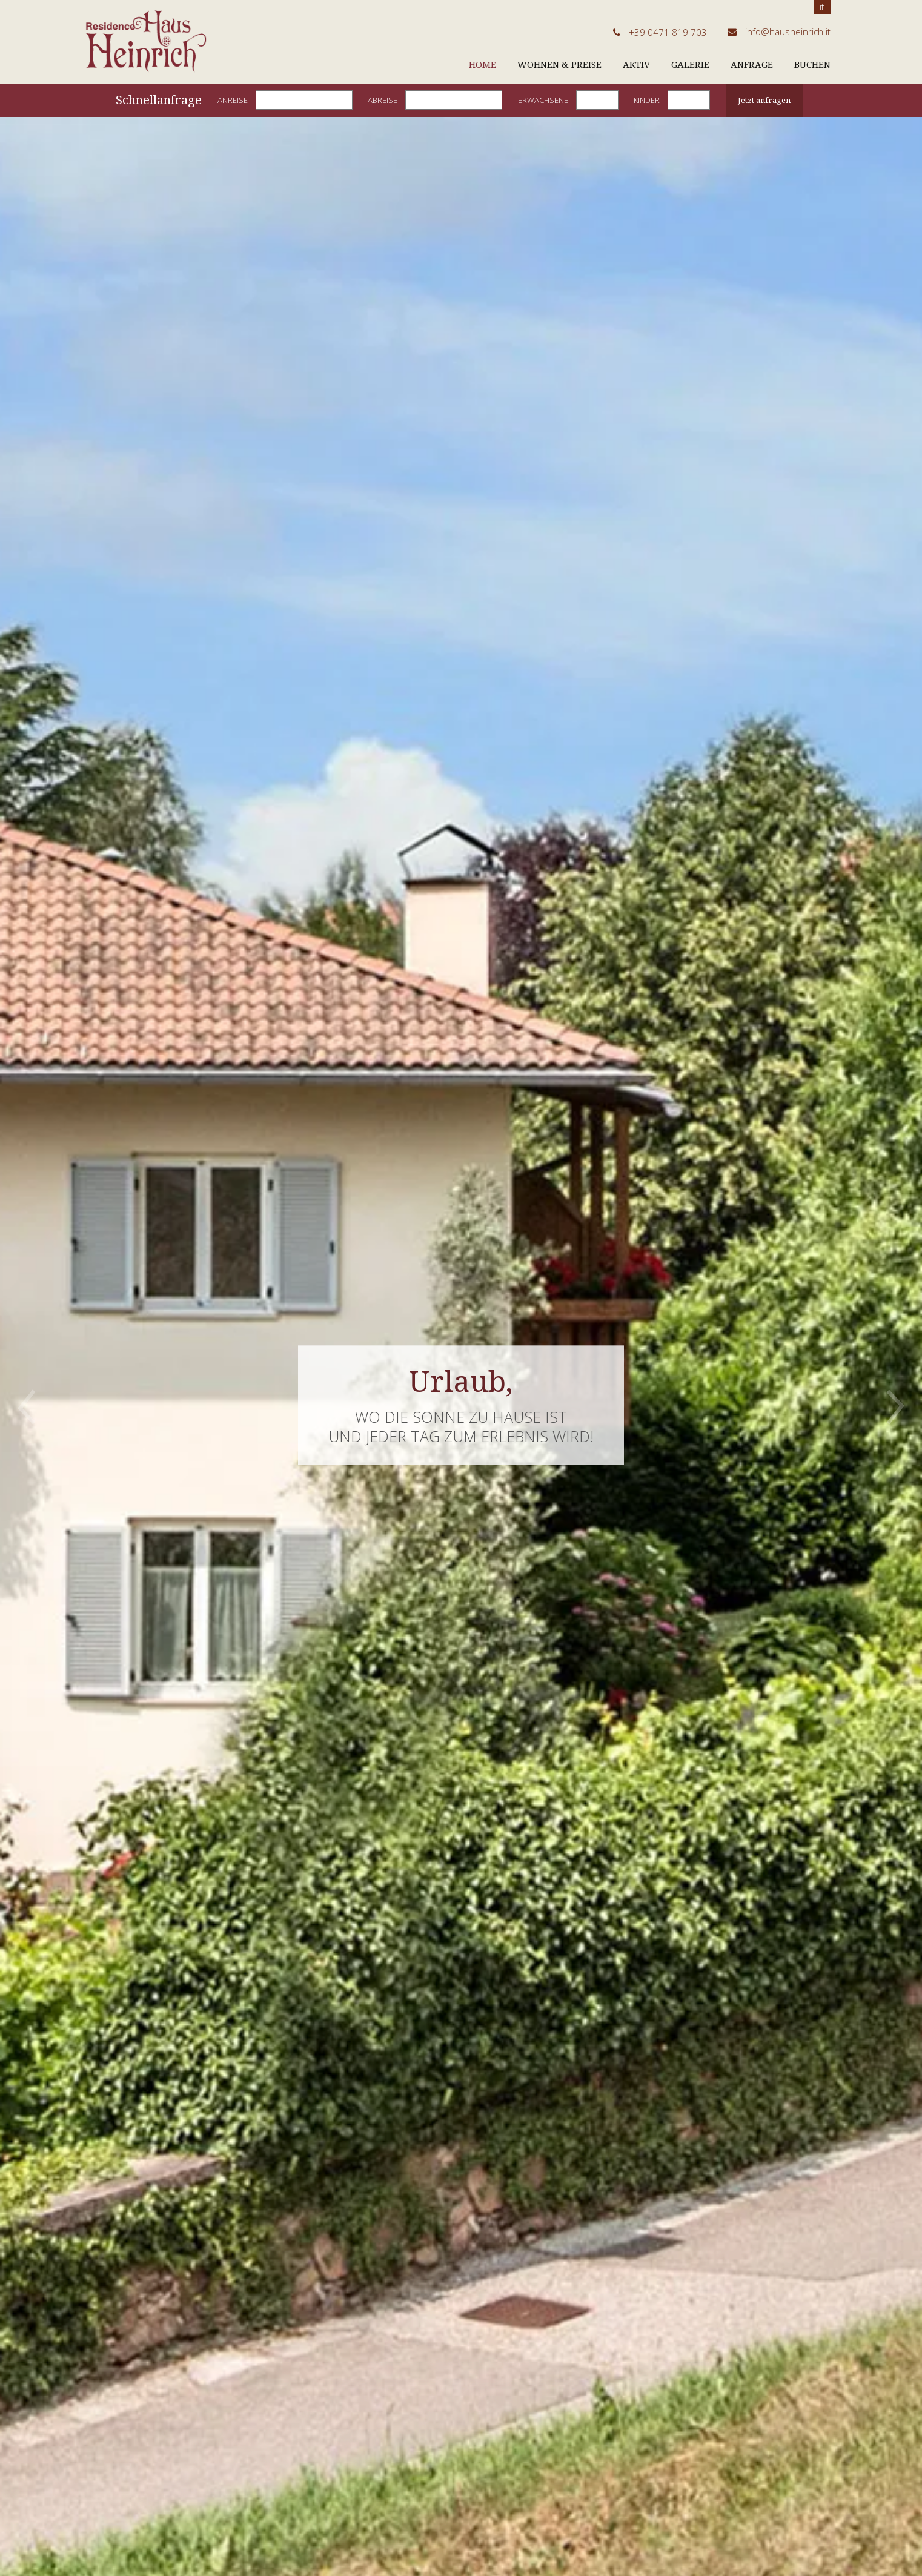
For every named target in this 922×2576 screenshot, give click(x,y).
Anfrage (752, 65)
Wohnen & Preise (559, 65)
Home (482, 65)
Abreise (382, 99)
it (822, 7)
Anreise (232, 99)
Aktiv (636, 65)
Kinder (647, 99)
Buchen (812, 65)
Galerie (690, 65)
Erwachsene (543, 99)
